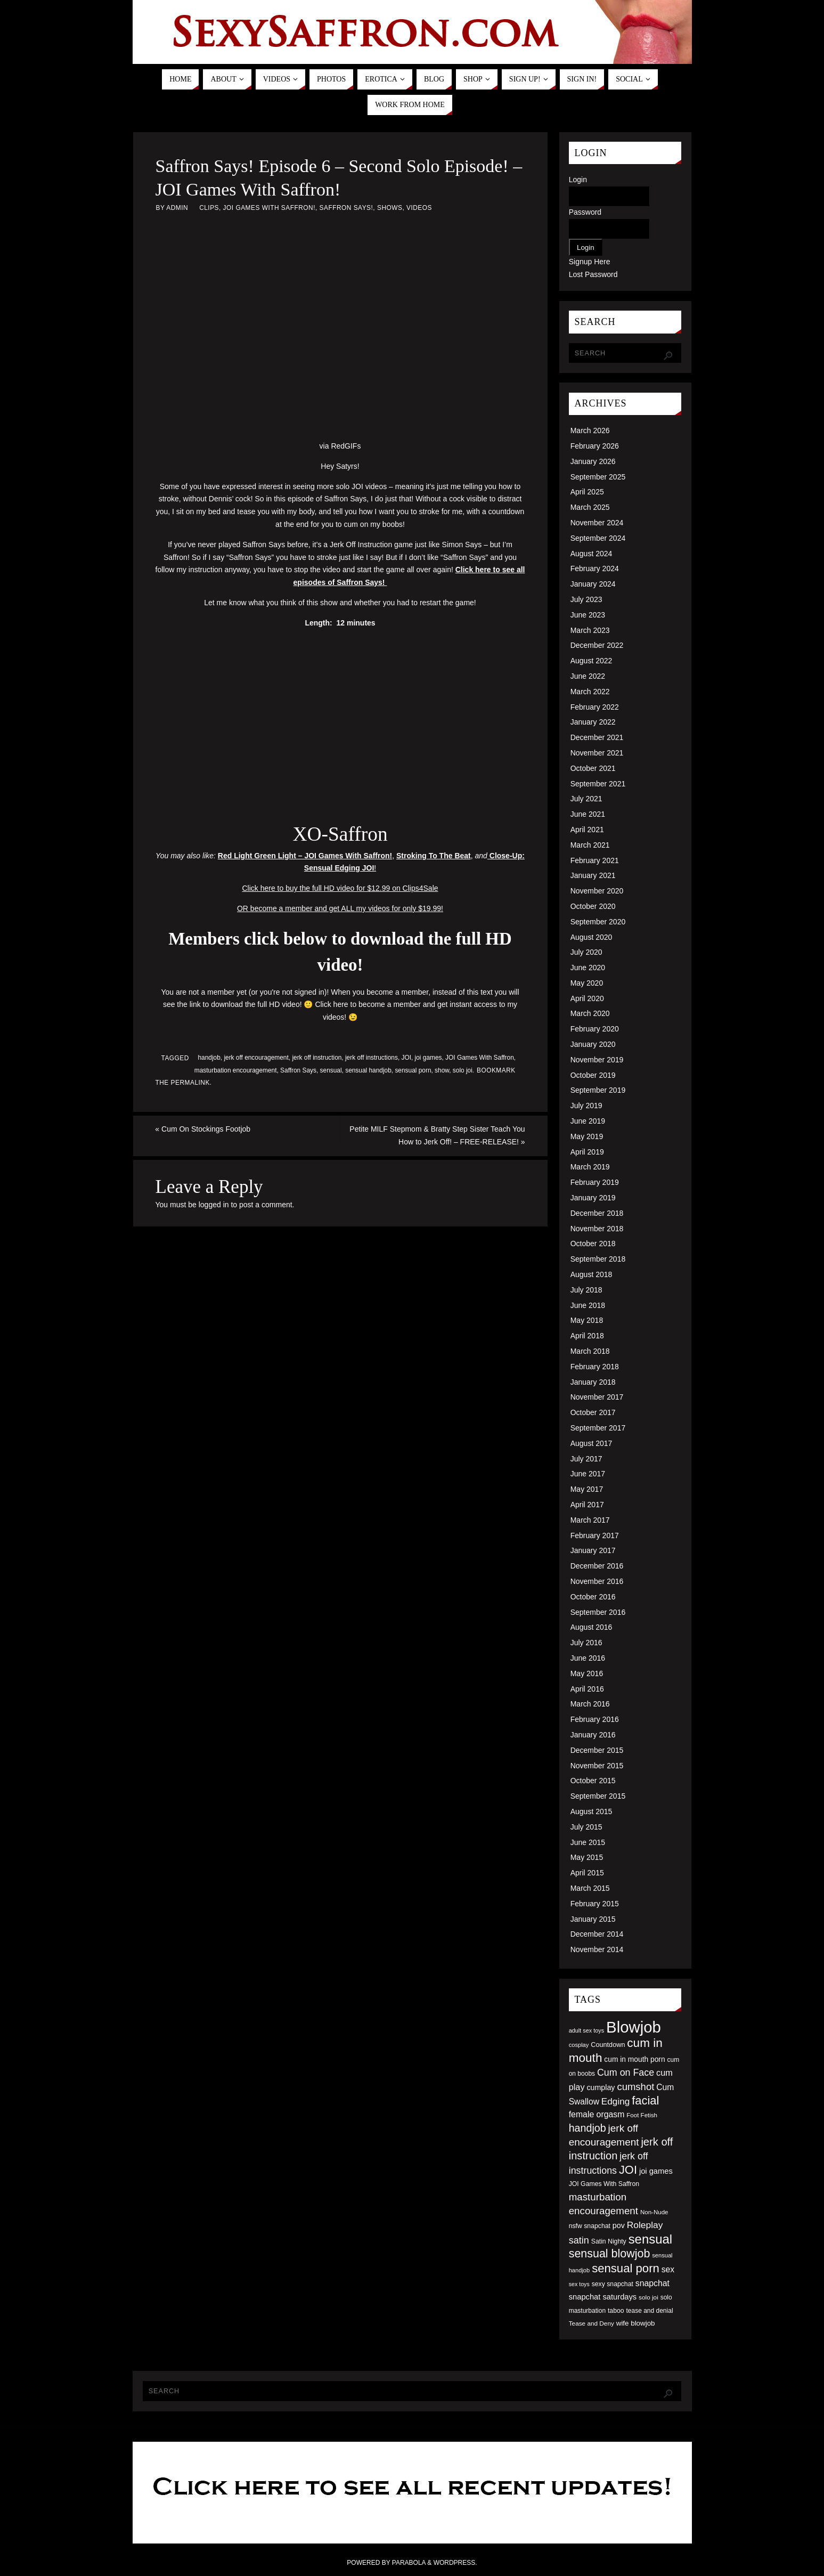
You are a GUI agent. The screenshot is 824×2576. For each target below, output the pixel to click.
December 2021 (597, 737)
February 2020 (594, 1029)
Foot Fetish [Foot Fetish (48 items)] (641, 2115)
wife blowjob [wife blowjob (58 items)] (635, 2323)
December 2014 (597, 1934)
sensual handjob (368, 1070)
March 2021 (590, 845)
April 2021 (587, 829)
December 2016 (597, 1566)
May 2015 (586, 1857)
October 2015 (593, 1780)
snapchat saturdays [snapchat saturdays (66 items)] (603, 2297)
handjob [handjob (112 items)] (587, 2128)
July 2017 (586, 1458)
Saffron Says (298, 1070)
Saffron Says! (346, 208)
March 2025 (590, 507)
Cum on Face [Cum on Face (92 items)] (625, 2072)
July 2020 (586, 952)
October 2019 (593, 1075)
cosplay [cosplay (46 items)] (579, 2045)
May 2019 (586, 1136)
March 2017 (590, 1520)
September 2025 (598, 477)
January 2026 (593, 461)
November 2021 (597, 753)
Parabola (409, 2562)
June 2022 (587, 676)
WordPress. (455, 2562)
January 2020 (593, 1044)
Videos (419, 208)
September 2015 (598, 1796)
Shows (389, 208)
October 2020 (593, 906)
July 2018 (586, 1290)
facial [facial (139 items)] (645, 2100)
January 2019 (593, 1197)
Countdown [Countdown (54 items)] (608, 2045)
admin (177, 208)
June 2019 (587, 1121)
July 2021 (586, 798)
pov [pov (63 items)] (619, 2225)
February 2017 (594, 1535)
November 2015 (597, 1765)
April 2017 (587, 1504)
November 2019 (597, 1059)
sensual (331, 1070)
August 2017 (591, 1443)
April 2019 (587, 1152)
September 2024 (598, 538)
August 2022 (591, 660)
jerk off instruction (316, 1057)
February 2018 (594, 1366)
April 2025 (587, 491)
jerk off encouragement (256, 1057)
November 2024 (597, 522)
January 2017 (593, 1550)
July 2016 (586, 1642)
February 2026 (594, 446)
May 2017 (586, 1489)
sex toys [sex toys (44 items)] (579, 2284)
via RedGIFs (340, 446)
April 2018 (587, 1335)
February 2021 (594, 860)
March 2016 (590, 1704)
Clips (209, 208)
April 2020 (587, 998)
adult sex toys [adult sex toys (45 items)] (587, 2030)
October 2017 (593, 1412)
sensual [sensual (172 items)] (650, 2239)
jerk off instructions (371, 1057)
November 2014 (597, 1949)
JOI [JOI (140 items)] (628, 2169)
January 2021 (593, 875)
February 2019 (594, 1182)
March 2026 (590, 430)
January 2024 (593, 584)
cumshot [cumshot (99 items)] (635, 2086)
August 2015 (591, 1811)
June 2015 (587, 1842)
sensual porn (413, 1070)
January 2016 (593, 1734)
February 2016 (594, 1719)
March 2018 (590, 1351)
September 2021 (598, 783)
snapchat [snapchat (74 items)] (652, 2283)
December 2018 (597, 1213)
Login (578, 179)
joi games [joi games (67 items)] (656, 2171)
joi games (428, 1057)
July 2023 (586, 599)
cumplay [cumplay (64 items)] (600, 2087)
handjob (209, 1057)
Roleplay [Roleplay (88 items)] (645, 2225)
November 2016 (597, 1581)
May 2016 (586, 1673)
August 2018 (591, 1274)
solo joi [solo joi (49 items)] (648, 2297)
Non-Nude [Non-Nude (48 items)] (654, 2212)
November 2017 (597, 1397)
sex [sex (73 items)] (668, 2269)
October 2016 (593, 1596)
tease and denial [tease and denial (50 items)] (649, 2310)
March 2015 (590, 1888)
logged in (214, 1204)
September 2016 (598, 1612)
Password (585, 212)
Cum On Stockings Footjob (203, 1129)
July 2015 (586, 1827)
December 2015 (597, 1750)
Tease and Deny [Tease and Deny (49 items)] (591, 2323)
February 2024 (594, 568)
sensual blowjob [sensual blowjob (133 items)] (609, 2253)
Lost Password (593, 274)
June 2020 (587, 967)
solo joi (462, 1070)
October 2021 (593, 768)
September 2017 (598, 1428)
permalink (190, 1082)
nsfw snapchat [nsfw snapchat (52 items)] (589, 2226)
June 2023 (587, 615)
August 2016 (591, 1627)
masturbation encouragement (235, 1070)
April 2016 (587, 1689)
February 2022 (594, 707)
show (442, 1070)
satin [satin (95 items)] (579, 2240)
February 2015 (594, 1903)
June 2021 (587, 814)
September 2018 (598, 1259)
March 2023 (590, 630)
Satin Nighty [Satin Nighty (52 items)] (608, 2241)
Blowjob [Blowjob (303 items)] (633, 2027)
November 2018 (597, 1228)
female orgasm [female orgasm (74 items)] (597, 2114)
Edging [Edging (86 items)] (615, 2101)
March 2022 (590, 691)
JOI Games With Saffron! (269, 208)
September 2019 (598, 1090)
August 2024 (591, 553)
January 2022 (593, 722)
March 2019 (590, 1167)
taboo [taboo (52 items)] (616, 2310)
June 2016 (587, 1658)
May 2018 (586, 1320)
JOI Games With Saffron (479, 1057)
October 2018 (593, 1243)
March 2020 (590, 1013)
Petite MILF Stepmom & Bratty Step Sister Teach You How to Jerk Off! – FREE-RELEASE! (437, 1135)
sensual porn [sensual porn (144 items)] (625, 2268)
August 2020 (591, 937)
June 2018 (587, 1305)
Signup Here (589, 261)
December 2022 (597, 645)
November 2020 (597, 891)
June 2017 (587, 1473)
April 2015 (587, 1872)
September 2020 (598, 921)
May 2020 (586, 983)
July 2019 (586, 1105)
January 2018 (593, 1382)
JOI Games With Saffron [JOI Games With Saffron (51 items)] (604, 2184)
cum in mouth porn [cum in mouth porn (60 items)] (634, 2059)
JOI (407, 1057)
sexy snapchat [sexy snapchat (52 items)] (612, 2284)
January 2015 (593, 1919)
